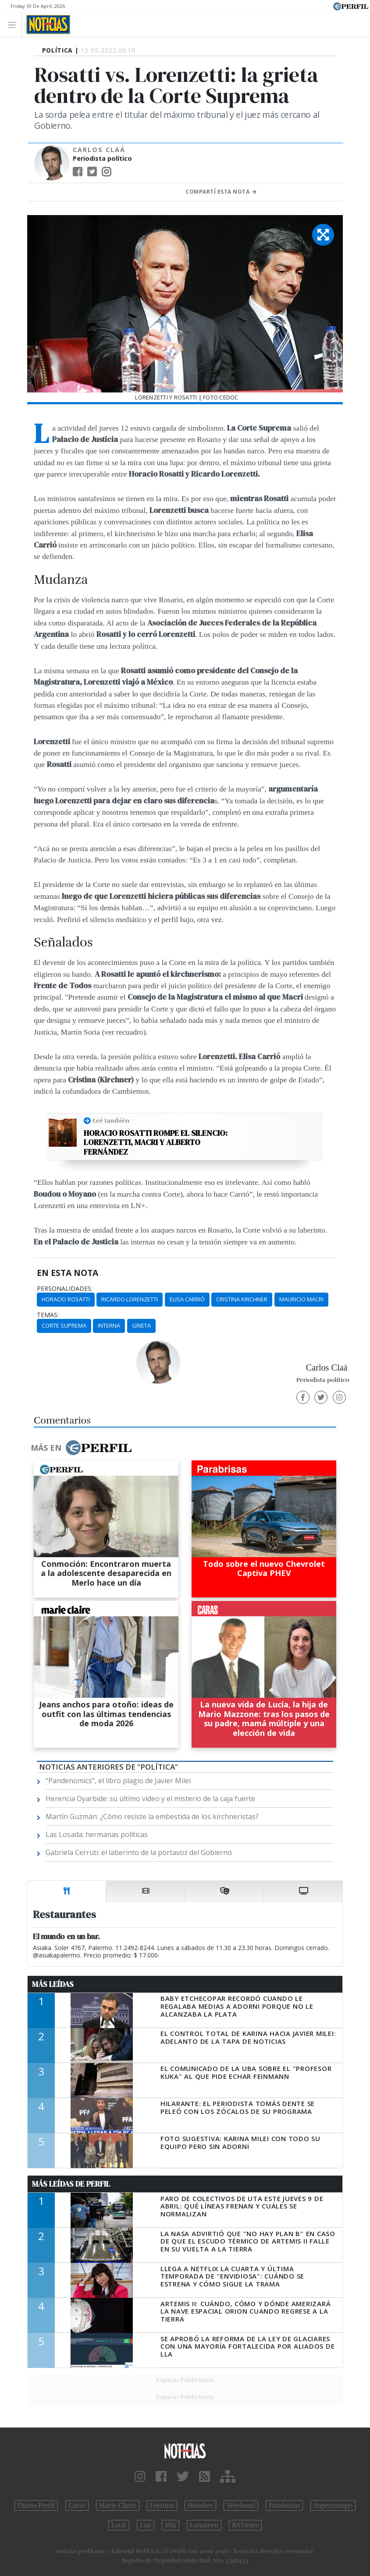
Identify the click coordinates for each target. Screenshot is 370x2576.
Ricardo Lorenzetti (129, 1299)
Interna (109, 1325)
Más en (81, 1447)
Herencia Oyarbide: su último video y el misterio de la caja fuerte (150, 1798)
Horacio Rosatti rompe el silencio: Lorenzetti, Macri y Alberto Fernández (156, 1142)
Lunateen (204, 2525)
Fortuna (162, 2505)
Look (119, 2525)
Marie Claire (117, 2505)
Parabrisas (284, 2505)
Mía (170, 2525)
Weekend (241, 2505)
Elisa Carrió (187, 1299)
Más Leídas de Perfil (71, 2184)
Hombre (200, 2505)
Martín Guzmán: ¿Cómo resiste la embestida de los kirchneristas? (152, 1816)
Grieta (141, 1325)
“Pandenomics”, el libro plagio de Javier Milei (118, 1780)
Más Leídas (53, 1984)
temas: (48, 1315)
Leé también (110, 1120)
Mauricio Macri (301, 1299)
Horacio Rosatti (66, 1299)
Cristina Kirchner (241, 1299)
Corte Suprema (64, 1325)
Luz (145, 2525)
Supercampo (332, 2505)
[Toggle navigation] (14, 24)
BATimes (245, 2525)
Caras (76, 2505)
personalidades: (64, 1289)
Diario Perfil (36, 2505)
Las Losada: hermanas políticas (97, 1834)
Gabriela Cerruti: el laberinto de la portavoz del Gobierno (139, 1852)
